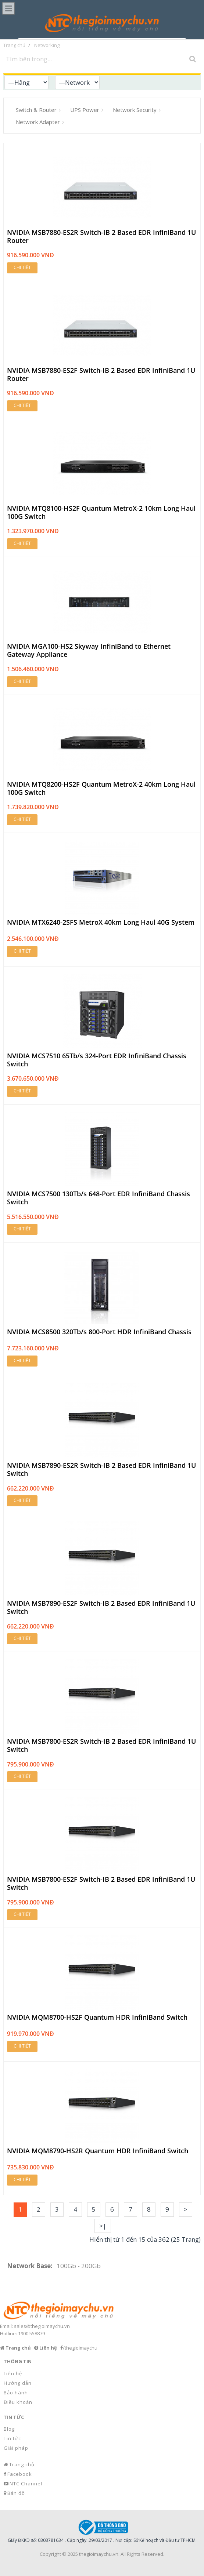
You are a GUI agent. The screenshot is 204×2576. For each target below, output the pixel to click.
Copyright (50, 2554)
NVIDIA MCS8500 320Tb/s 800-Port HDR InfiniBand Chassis (99, 1332)
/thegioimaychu (80, 2347)
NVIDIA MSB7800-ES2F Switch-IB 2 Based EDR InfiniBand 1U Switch (101, 1883)
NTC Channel (26, 2483)
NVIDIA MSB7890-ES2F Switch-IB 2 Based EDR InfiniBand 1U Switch (101, 1607)
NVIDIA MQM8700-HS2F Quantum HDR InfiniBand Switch (97, 2017)
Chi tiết (22, 267)
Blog (9, 2429)
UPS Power (84, 109)
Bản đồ (16, 2493)
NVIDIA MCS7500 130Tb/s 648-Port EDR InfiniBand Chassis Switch (98, 1198)
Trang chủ (22, 2464)
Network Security (135, 109)
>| (102, 2226)
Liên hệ (13, 2373)
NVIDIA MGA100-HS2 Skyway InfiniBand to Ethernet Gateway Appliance (89, 650)
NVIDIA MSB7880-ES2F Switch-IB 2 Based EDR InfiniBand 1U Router (101, 374)
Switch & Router (36, 109)
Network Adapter (38, 121)
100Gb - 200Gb (79, 2266)
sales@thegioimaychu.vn (42, 2326)
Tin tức (12, 2438)
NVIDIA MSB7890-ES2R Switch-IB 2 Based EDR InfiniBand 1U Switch (101, 1469)
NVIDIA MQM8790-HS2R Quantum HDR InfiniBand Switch (97, 2151)
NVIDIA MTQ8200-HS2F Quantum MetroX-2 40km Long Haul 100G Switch (101, 788)
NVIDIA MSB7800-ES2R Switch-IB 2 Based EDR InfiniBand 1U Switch (101, 1745)
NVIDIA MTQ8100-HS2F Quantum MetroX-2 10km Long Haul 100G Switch (101, 512)
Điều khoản (18, 2402)
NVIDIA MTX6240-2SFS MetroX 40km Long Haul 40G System (100, 922)
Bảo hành (16, 2392)
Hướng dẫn (18, 2383)
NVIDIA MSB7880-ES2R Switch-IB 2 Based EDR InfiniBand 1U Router (101, 236)
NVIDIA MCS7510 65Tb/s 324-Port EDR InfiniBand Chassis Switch (96, 1060)
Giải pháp (16, 2448)
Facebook (19, 2474)
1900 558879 (31, 2333)
